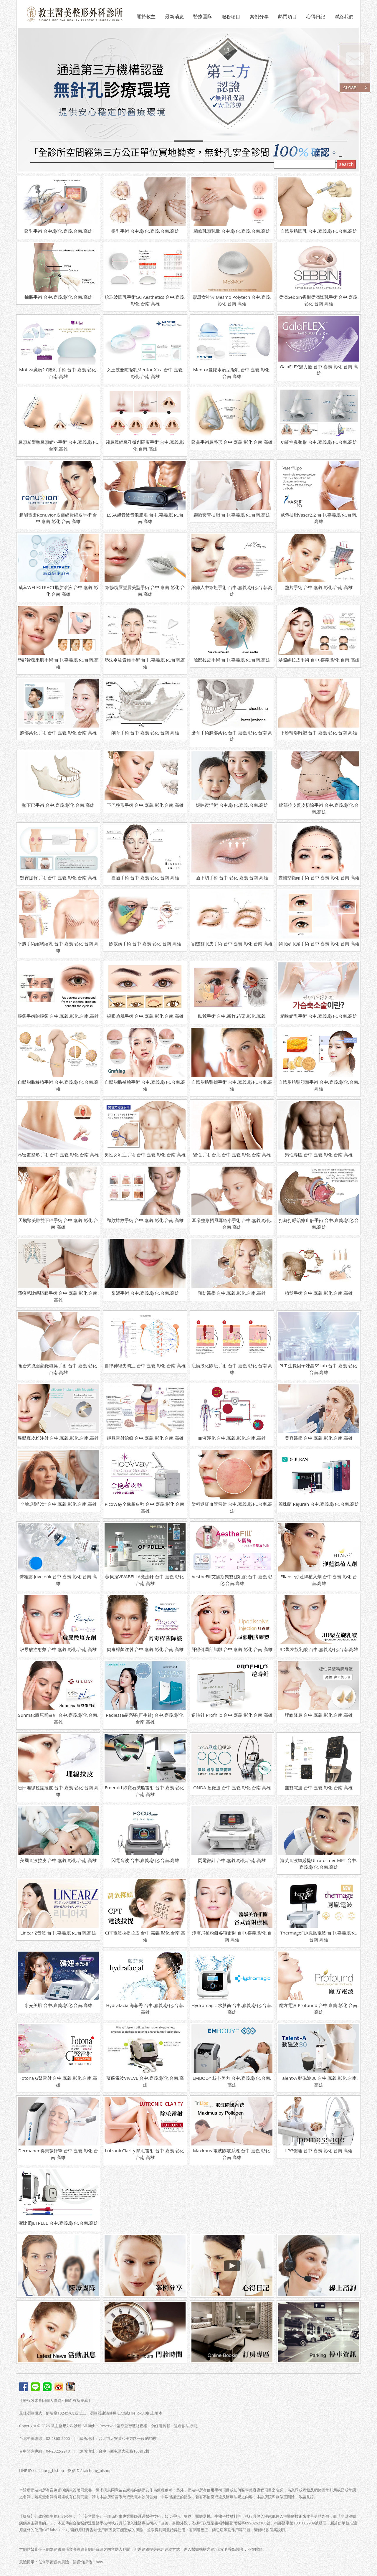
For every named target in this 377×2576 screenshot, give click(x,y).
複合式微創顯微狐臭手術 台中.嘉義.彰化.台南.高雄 (58, 1369)
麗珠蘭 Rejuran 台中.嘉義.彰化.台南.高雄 (318, 1504)
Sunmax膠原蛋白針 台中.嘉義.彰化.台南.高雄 (58, 1718)
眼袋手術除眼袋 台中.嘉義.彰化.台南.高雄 (58, 1016)
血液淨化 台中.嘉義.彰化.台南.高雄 (232, 1438)
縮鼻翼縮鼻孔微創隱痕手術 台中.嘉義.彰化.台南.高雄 (145, 445)
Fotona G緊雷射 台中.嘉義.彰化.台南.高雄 (58, 2081)
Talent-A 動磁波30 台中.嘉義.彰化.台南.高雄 (319, 2081)
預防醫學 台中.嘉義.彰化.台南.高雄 (232, 1293)
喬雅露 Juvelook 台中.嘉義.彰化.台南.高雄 (58, 1580)
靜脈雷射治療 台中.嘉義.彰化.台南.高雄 (145, 1438)
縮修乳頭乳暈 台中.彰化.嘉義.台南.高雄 (232, 231)
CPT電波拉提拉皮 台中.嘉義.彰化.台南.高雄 (145, 1936)
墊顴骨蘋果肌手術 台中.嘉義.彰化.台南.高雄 (58, 663)
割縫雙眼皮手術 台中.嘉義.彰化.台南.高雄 (231, 943)
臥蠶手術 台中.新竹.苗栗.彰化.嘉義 (232, 1016)
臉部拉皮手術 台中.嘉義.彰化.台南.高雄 (232, 660)
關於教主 (146, 16)
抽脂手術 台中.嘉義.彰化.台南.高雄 (58, 297)
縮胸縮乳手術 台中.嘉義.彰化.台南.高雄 (318, 1016)
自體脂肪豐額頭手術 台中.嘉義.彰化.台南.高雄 (318, 1085)
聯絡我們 (344, 16)
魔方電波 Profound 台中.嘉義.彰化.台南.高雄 (319, 2008)
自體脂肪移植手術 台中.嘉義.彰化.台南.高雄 (58, 1085)
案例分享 (259, 16)
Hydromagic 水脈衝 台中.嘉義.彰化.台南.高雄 (231, 2008)
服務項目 (230, 16)
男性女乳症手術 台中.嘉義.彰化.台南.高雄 (145, 1154)
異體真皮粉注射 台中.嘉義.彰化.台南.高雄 (58, 1438)
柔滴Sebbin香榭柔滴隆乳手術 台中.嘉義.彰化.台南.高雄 (319, 300)
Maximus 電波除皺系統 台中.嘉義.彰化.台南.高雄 (232, 2154)
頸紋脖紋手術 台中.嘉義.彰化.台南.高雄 (145, 1220)
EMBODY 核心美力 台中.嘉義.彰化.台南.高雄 (232, 2081)
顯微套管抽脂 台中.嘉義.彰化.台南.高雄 (232, 515)
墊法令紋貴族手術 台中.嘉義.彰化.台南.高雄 (145, 663)
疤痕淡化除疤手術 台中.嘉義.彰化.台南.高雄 (231, 1369)
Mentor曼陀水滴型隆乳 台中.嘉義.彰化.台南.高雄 (232, 373)
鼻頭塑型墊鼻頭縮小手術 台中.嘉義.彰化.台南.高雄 (58, 445)
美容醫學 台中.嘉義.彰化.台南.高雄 (319, 1438)
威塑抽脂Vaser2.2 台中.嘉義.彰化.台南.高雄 (318, 518)
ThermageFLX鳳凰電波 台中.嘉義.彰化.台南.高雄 (318, 1936)
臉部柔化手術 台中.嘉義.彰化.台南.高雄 (58, 732)
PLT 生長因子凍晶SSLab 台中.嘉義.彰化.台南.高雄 (318, 1369)
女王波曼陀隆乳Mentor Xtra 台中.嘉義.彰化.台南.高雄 (145, 373)
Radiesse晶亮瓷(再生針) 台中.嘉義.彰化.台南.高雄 (145, 1718)
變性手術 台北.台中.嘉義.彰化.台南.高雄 (232, 1154)
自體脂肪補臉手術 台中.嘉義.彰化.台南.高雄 (145, 1085)
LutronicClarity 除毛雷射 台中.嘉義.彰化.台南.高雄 (145, 2154)
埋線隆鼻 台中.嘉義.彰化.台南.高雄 (319, 1715)
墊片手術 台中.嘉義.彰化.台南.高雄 (319, 587)
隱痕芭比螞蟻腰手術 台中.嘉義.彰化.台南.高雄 (58, 1296)
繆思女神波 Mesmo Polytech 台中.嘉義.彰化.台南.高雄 (232, 300)
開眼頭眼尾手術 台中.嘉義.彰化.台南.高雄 (318, 943)
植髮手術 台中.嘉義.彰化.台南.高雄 (319, 1293)
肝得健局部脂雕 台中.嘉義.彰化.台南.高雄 (231, 1649)
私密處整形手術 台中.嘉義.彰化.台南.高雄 (58, 1154)
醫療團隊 (202, 16)
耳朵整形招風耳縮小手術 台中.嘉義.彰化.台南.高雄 (232, 1223)
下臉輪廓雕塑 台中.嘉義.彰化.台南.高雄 (318, 732)
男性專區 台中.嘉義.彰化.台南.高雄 (319, 1154)
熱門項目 (287, 16)
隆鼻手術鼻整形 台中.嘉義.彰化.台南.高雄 (231, 442)
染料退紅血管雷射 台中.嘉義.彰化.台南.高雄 (231, 1507)
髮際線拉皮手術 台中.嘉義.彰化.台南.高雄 (318, 660)
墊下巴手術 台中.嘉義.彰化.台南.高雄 (58, 805)
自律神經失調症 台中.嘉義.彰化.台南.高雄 (145, 1365)
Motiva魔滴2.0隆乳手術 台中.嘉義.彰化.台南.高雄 (58, 373)
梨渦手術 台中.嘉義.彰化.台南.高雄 (145, 1293)
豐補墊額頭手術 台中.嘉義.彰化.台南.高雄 (318, 877)
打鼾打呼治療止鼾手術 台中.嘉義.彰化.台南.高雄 (319, 1223)
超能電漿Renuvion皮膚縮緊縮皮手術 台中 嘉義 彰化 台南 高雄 (58, 518)
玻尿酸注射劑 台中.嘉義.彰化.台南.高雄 (58, 1649)
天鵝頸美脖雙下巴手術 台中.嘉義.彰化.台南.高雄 (58, 1223)
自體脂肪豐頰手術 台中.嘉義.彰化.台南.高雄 (231, 1085)
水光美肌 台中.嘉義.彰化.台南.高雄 (58, 2005)
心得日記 (315, 16)
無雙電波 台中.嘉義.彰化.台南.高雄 (319, 1787)
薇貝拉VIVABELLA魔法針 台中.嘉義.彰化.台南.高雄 (145, 1580)
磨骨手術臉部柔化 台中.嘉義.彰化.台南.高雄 (231, 736)
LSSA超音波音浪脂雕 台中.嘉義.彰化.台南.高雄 (145, 518)
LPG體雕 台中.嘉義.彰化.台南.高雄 (318, 2150)
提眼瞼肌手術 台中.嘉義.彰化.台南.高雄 (145, 1016)
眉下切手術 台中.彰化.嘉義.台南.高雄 (232, 877)
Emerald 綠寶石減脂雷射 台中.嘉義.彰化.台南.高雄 (145, 1791)
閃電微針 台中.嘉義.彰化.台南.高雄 (232, 1860)
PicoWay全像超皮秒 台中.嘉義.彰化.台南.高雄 (145, 1507)
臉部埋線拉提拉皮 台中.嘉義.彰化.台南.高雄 (58, 1791)
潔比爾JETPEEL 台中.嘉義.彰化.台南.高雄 (58, 2223)
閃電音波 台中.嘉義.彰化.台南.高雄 (145, 1860)
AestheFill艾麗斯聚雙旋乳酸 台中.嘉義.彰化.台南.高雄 (231, 1580)
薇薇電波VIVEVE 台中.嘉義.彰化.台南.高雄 (145, 2081)
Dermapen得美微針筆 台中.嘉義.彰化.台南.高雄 (58, 2154)
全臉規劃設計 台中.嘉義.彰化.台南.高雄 (58, 1504)
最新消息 (174, 16)
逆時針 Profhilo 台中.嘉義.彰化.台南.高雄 (231, 1715)
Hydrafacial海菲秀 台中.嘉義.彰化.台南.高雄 (145, 2008)
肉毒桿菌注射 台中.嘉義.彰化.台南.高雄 (145, 1649)
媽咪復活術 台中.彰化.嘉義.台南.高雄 (232, 805)
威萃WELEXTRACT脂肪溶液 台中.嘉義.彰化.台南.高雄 (58, 590)
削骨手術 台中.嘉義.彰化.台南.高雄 (145, 732)
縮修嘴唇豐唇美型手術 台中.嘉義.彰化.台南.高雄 (145, 590)
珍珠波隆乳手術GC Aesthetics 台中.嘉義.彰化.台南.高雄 (145, 300)
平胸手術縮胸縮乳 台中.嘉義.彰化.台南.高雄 (58, 947)
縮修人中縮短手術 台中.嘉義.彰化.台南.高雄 (231, 590)
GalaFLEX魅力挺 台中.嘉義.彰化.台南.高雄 (319, 370)
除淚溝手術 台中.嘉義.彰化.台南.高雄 (145, 943)
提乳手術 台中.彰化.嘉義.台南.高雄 (145, 231)
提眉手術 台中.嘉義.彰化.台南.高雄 (145, 877)
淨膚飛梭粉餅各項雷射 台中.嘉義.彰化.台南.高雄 (232, 1936)
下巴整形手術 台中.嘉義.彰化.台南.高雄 (145, 805)
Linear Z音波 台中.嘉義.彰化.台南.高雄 (58, 1933)
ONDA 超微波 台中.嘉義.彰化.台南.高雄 (232, 1787)
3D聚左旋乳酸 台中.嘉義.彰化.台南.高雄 (319, 1649)
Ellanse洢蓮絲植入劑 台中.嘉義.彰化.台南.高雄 (318, 1580)
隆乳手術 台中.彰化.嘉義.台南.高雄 (58, 231)
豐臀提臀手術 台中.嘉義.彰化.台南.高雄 (58, 877)
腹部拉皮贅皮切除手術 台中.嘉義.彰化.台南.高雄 (319, 808)
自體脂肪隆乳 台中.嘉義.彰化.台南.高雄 (318, 231)
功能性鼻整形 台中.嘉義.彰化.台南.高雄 (318, 442)
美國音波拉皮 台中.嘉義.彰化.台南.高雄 (58, 1860)
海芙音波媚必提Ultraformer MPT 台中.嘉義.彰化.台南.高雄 (318, 1863)
